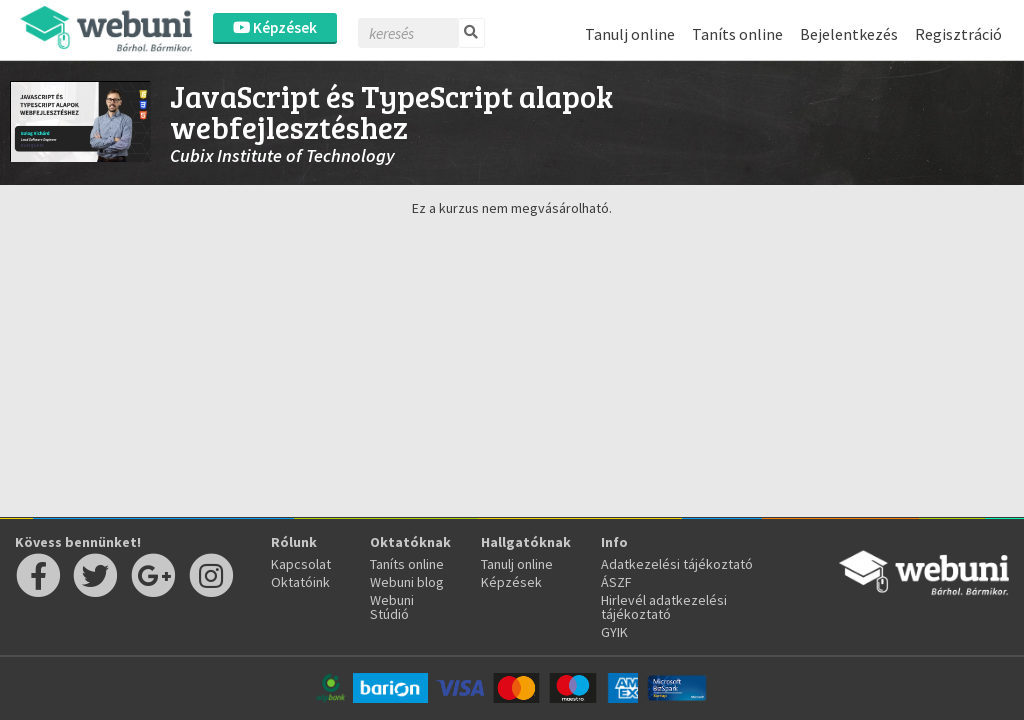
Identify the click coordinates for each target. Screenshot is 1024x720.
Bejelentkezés (849, 34)
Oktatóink (300, 582)
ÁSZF (616, 582)
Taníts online (737, 34)
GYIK (614, 632)
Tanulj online (630, 34)
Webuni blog (407, 582)
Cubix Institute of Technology (282, 155)
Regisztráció (958, 34)
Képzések (275, 27)
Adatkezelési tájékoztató (677, 564)
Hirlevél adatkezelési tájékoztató (664, 607)
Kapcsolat (301, 564)
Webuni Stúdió (392, 607)
